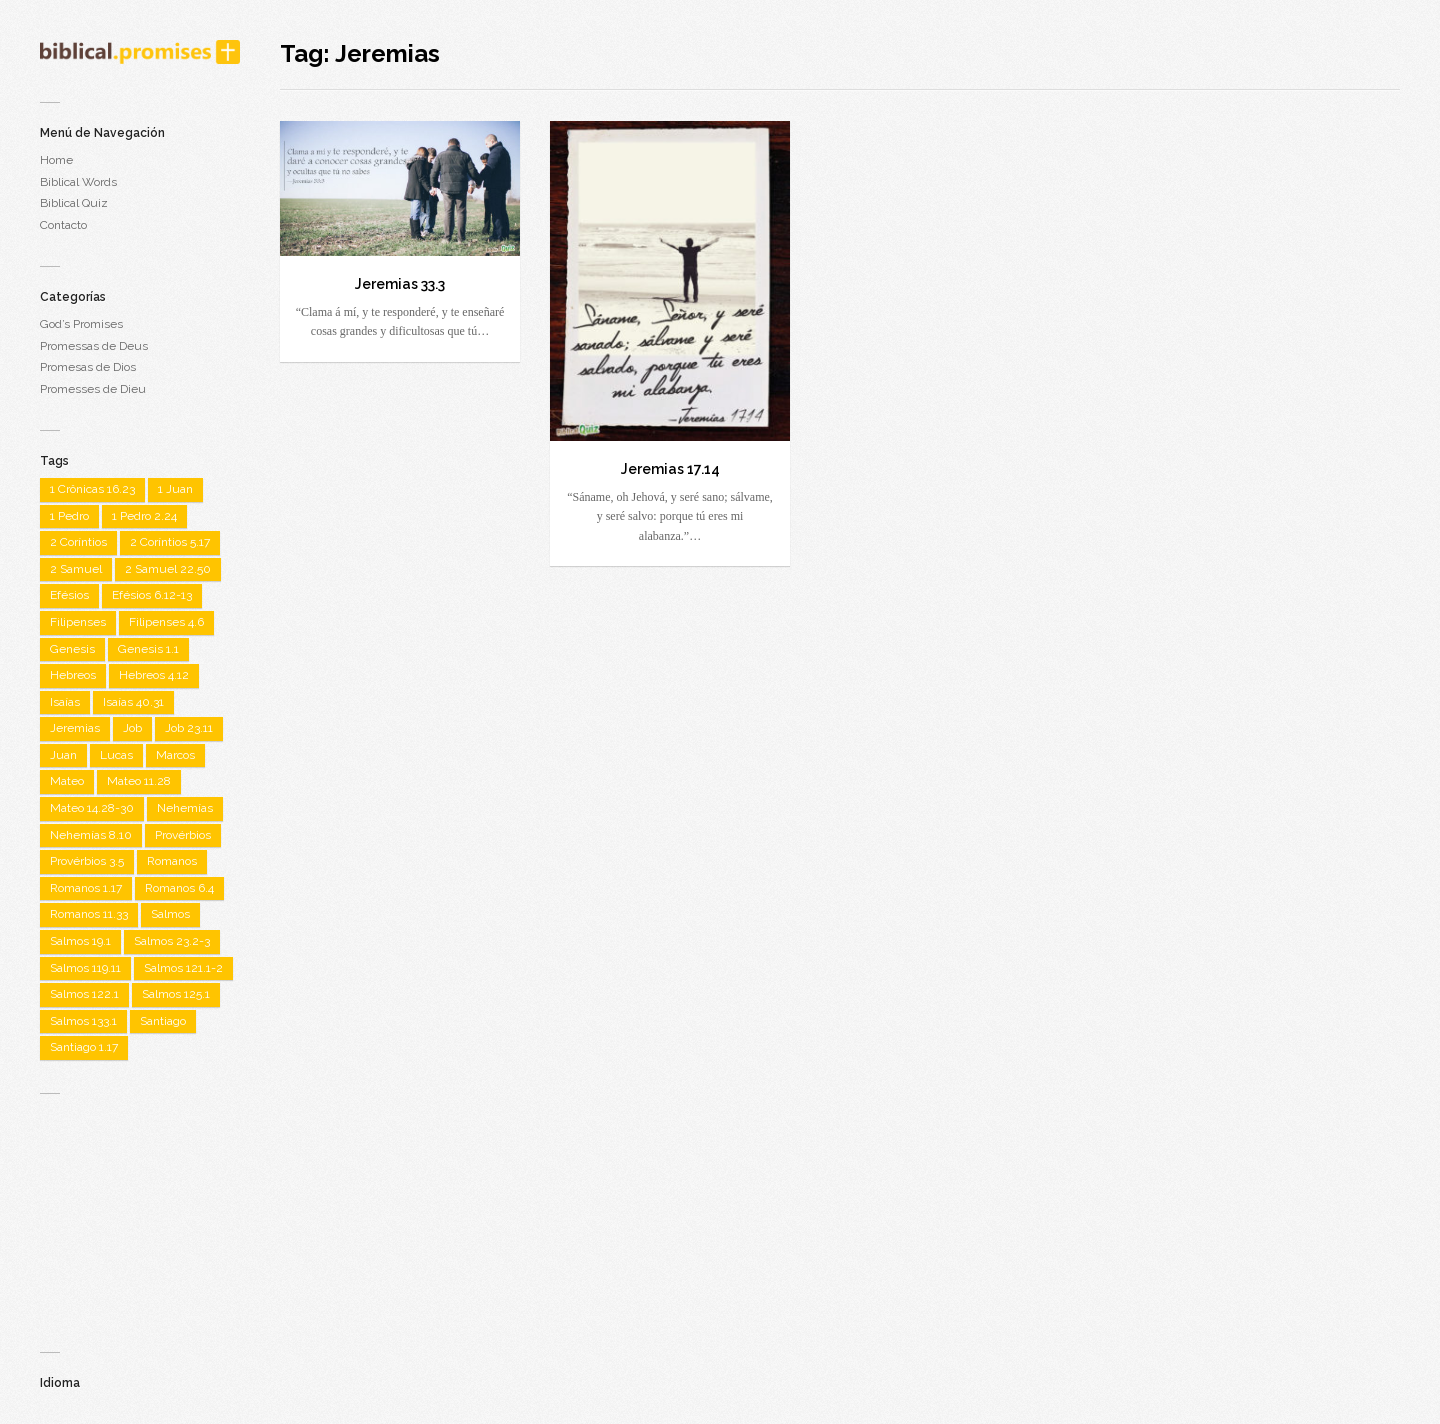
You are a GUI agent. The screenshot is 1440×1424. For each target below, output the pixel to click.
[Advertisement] (140, 1214)
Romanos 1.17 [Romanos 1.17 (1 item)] (86, 888)
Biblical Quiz (74, 203)
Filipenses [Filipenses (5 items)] (78, 622)
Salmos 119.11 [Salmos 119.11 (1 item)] (85, 968)
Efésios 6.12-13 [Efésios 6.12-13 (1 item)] (152, 595)
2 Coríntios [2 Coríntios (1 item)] (78, 542)
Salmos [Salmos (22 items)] (170, 914)
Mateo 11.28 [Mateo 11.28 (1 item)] (139, 781)
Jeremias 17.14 (670, 469)
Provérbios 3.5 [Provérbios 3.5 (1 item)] (87, 861)
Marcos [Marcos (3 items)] (175, 755)
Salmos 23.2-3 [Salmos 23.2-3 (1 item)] (172, 941)
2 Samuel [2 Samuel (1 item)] (76, 569)
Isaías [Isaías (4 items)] (65, 702)
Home (56, 160)
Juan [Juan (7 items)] (63, 755)
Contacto (63, 225)
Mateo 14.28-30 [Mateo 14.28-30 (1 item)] (92, 808)
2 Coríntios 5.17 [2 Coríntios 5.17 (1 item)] (170, 542)
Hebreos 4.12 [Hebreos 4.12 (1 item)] (154, 675)
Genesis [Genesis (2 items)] (72, 649)
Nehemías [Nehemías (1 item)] (185, 808)
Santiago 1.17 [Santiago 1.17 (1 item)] (84, 1047)
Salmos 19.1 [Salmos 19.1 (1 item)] (80, 941)
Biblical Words (78, 182)
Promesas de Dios (88, 367)
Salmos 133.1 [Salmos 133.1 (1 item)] (83, 1021)
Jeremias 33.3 (400, 284)
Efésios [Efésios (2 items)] (69, 595)
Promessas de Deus (94, 346)
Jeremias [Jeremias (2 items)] (75, 728)
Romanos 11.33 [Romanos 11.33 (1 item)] (89, 914)
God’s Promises (81, 324)
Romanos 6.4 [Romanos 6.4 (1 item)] (179, 888)
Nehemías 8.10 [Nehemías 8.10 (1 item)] (91, 835)
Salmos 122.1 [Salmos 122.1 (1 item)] (84, 994)
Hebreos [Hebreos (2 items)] (73, 675)
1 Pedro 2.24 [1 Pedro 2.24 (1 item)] (144, 516)
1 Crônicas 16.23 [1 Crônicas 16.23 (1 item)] (92, 489)
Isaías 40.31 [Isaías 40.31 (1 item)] (133, 702)
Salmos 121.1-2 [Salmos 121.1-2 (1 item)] (183, 968)
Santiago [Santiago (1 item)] (163, 1021)
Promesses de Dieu (93, 389)
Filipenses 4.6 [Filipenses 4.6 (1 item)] (166, 622)
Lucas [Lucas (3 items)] (116, 755)
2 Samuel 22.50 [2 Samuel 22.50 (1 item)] (168, 569)
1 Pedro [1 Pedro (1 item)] (69, 516)
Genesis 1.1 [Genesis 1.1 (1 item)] (148, 649)
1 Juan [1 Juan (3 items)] (175, 489)
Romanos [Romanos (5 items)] (172, 861)
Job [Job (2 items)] (132, 728)
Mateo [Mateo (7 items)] (67, 781)
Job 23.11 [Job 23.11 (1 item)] (189, 728)
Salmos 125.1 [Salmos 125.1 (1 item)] (176, 994)
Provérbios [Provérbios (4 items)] (183, 835)
